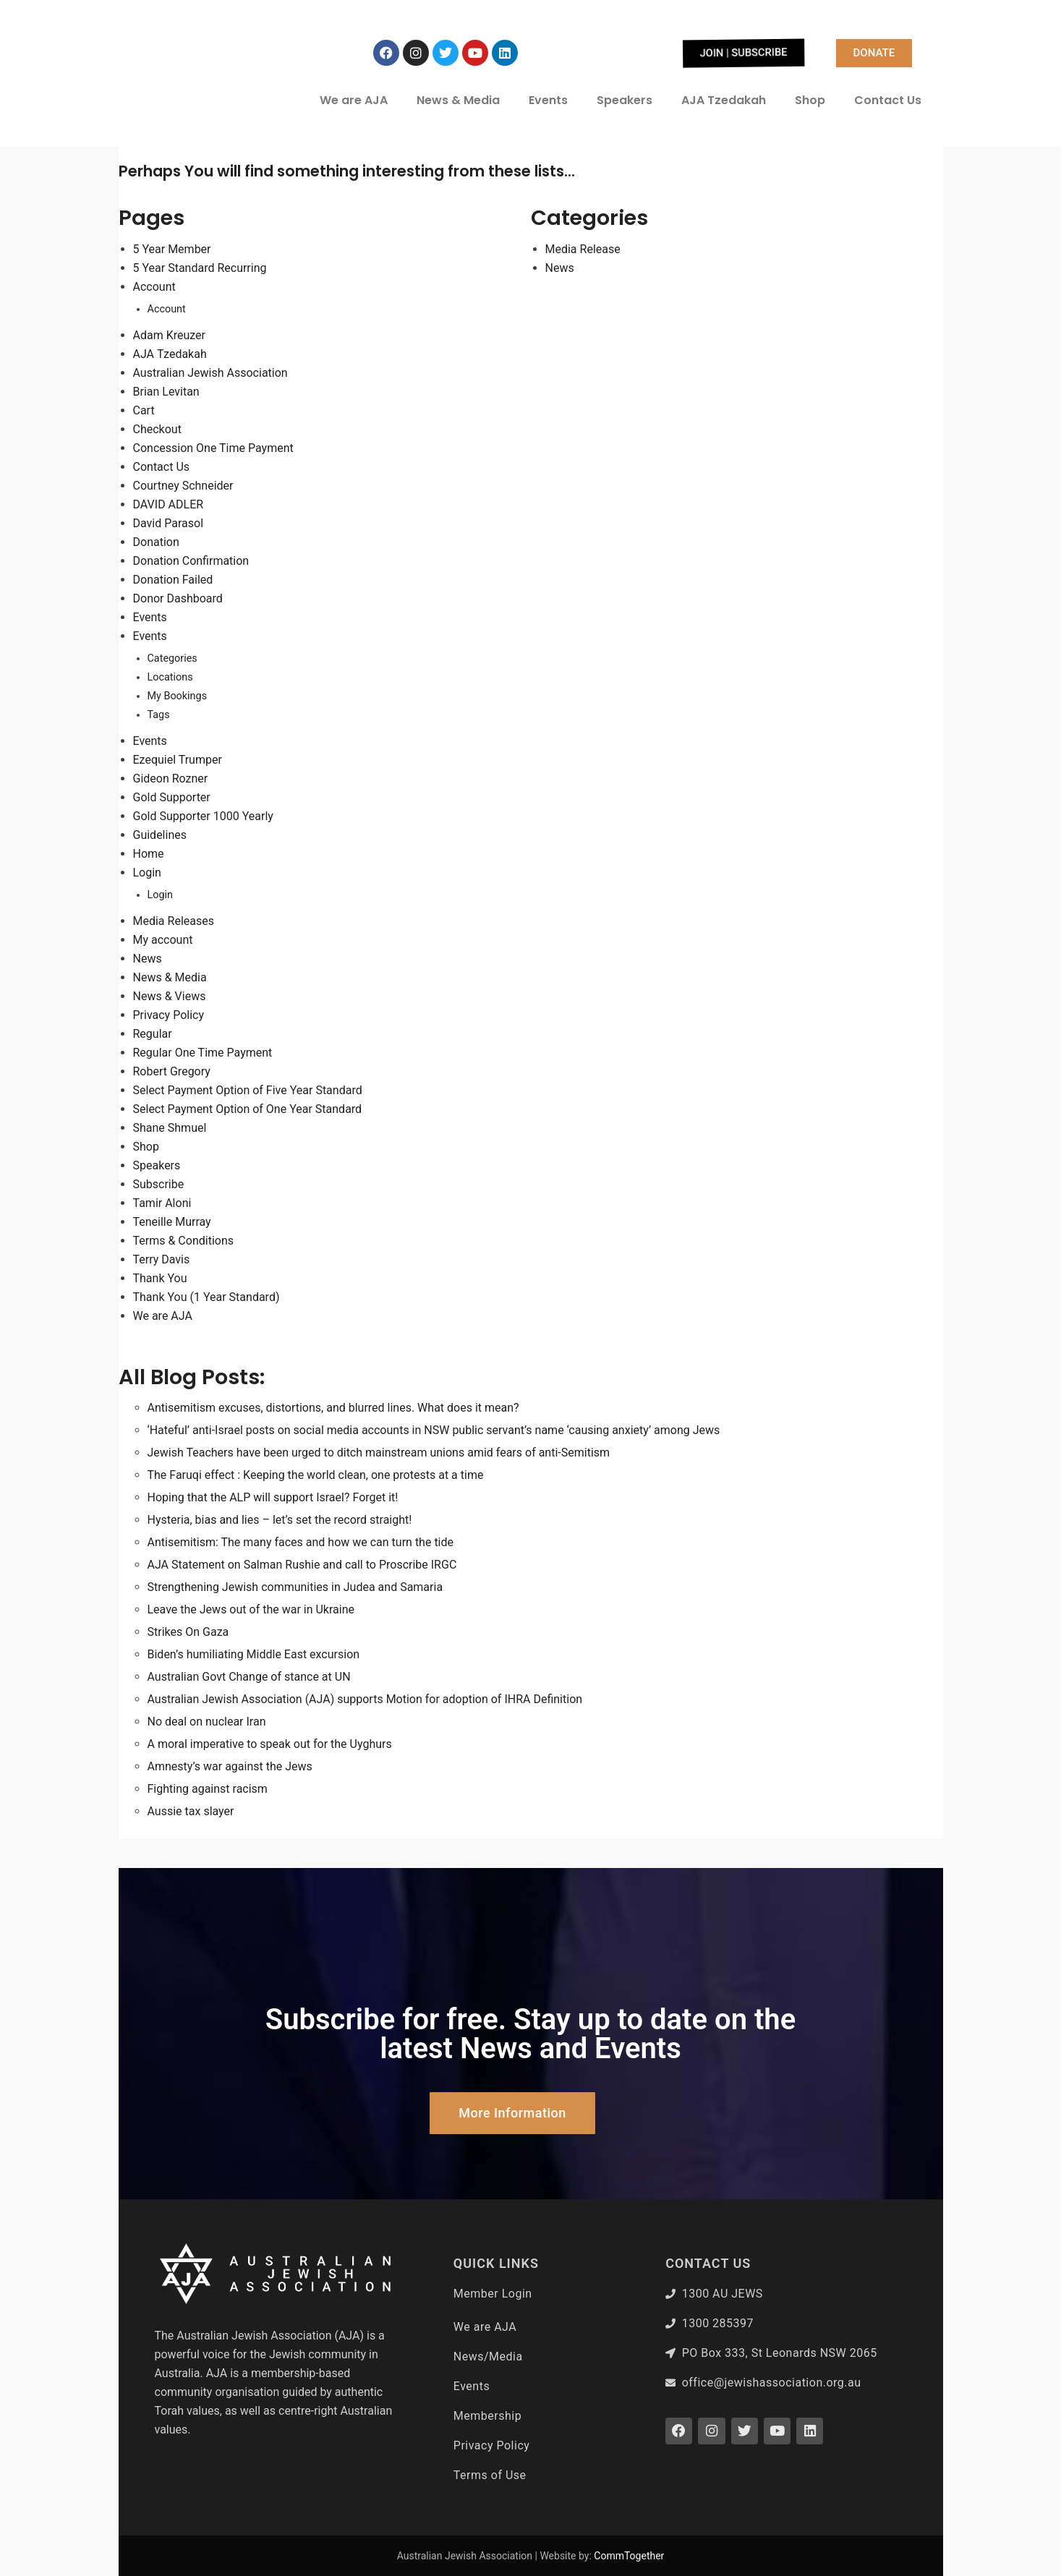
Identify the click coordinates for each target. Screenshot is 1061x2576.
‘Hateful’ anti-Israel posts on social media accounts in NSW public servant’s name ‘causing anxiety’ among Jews (434, 1430)
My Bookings (178, 696)
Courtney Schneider (183, 485)
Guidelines (160, 835)
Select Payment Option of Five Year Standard (247, 1090)
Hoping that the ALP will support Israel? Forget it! (273, 1497)
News (147, 958)
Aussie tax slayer (191, 1811)
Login (147, 872)
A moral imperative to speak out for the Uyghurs (270, 1744)
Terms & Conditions (183, 1241)
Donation (156, 542)
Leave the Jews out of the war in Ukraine (251, 1609)
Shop (810, 100)
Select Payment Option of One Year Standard (247, 1109)
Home (148, 854)
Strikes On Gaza (188, 1632)
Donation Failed (173, 580)
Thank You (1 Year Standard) (206, 1297)
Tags (159, 715)
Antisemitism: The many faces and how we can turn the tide (301, 1542)
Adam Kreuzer (169, 335)
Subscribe (158, 1184)
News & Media (458, 100)
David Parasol (168, 523)
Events (548, 100)
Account (154, 287)
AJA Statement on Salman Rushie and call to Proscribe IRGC (302, 1564)
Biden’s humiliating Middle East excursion (254, 1654)
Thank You (160, 1278)
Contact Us (887, 100)
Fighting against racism (208, 1789)
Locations (170, 677)
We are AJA (354, 100)
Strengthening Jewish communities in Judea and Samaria (295, 1587)
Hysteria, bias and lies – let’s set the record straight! (280, 1520)
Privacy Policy (169, 1015)
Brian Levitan (166, 391)
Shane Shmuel (170, 1128)
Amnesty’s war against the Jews (230, 1766)
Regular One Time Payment (203, 1052)
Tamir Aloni (162, 1203)
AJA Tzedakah (723, 100)
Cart (144, 410)
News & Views (169, 996)
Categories (172, 658)
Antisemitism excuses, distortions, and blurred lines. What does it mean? (333, 1408)
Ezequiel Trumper (177, 760)
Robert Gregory (171, 1071)
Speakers (624, 100)
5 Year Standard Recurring (200, 268)
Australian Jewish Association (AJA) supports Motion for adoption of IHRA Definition (365, 1699)
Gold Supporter (171, 797)
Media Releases (173, 921)
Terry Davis (161, 1259)
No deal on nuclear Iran (207, 1721)
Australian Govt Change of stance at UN (249, 1677)
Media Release (583, 249)
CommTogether (629, 2556)
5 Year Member (172, 249)
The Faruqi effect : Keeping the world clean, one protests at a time (316, 1475)
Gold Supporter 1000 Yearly (203, 816)
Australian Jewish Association (210, 373)
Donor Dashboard (178, 598)
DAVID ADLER (168, 504)
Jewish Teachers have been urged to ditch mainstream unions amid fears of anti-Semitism (379, 1452)
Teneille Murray (172, 1222)
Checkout (157, 429)
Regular (152, 1034)
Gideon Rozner (170, 778)
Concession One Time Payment (213, 448)
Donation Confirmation (191, 561)
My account (163, 940)
